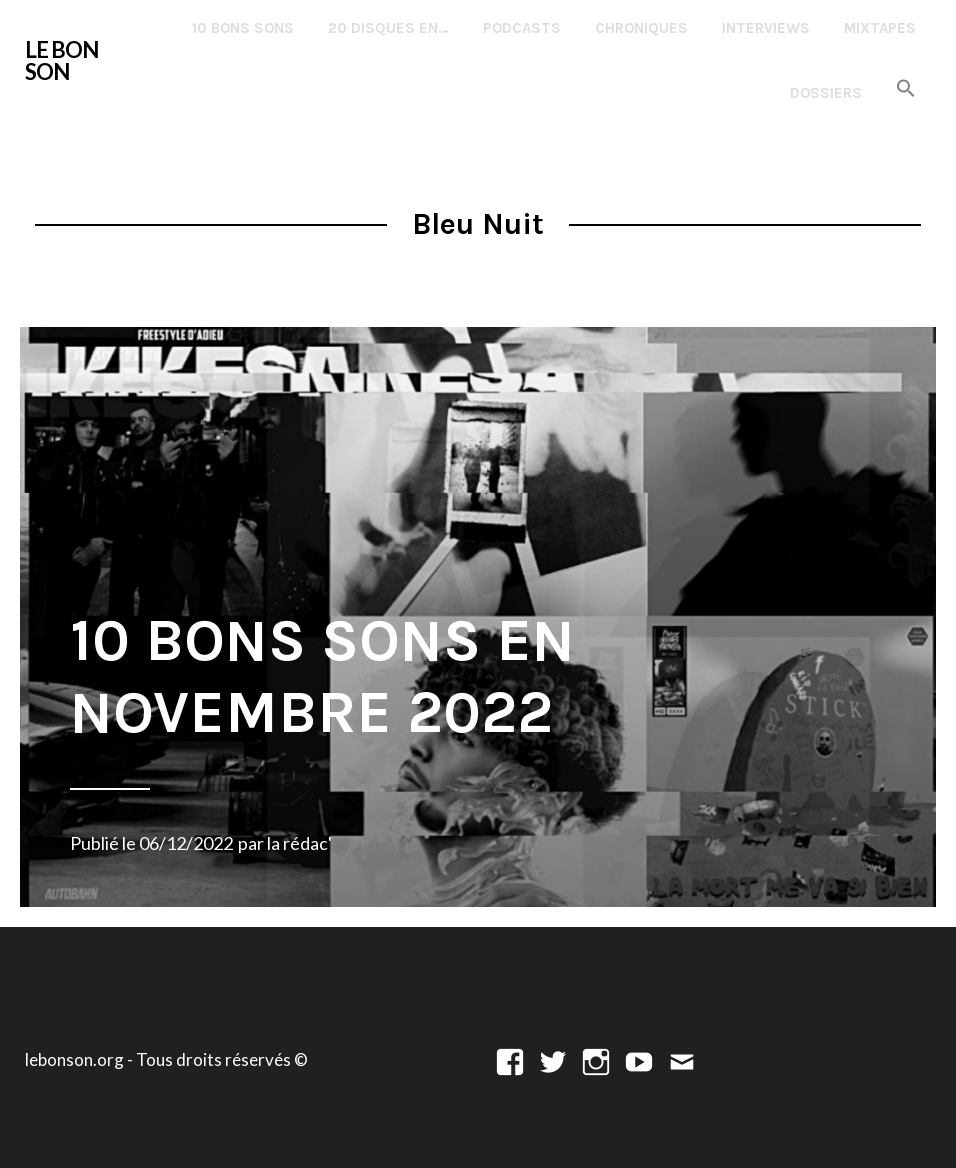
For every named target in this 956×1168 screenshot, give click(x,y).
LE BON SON (61, 60)
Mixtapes (880, 28)
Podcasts (522, 28)
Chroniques (641, 28)
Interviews (766, 28)
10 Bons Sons (243, 28)
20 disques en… (388, 28)
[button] (906, 89)
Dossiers (826, 93)
